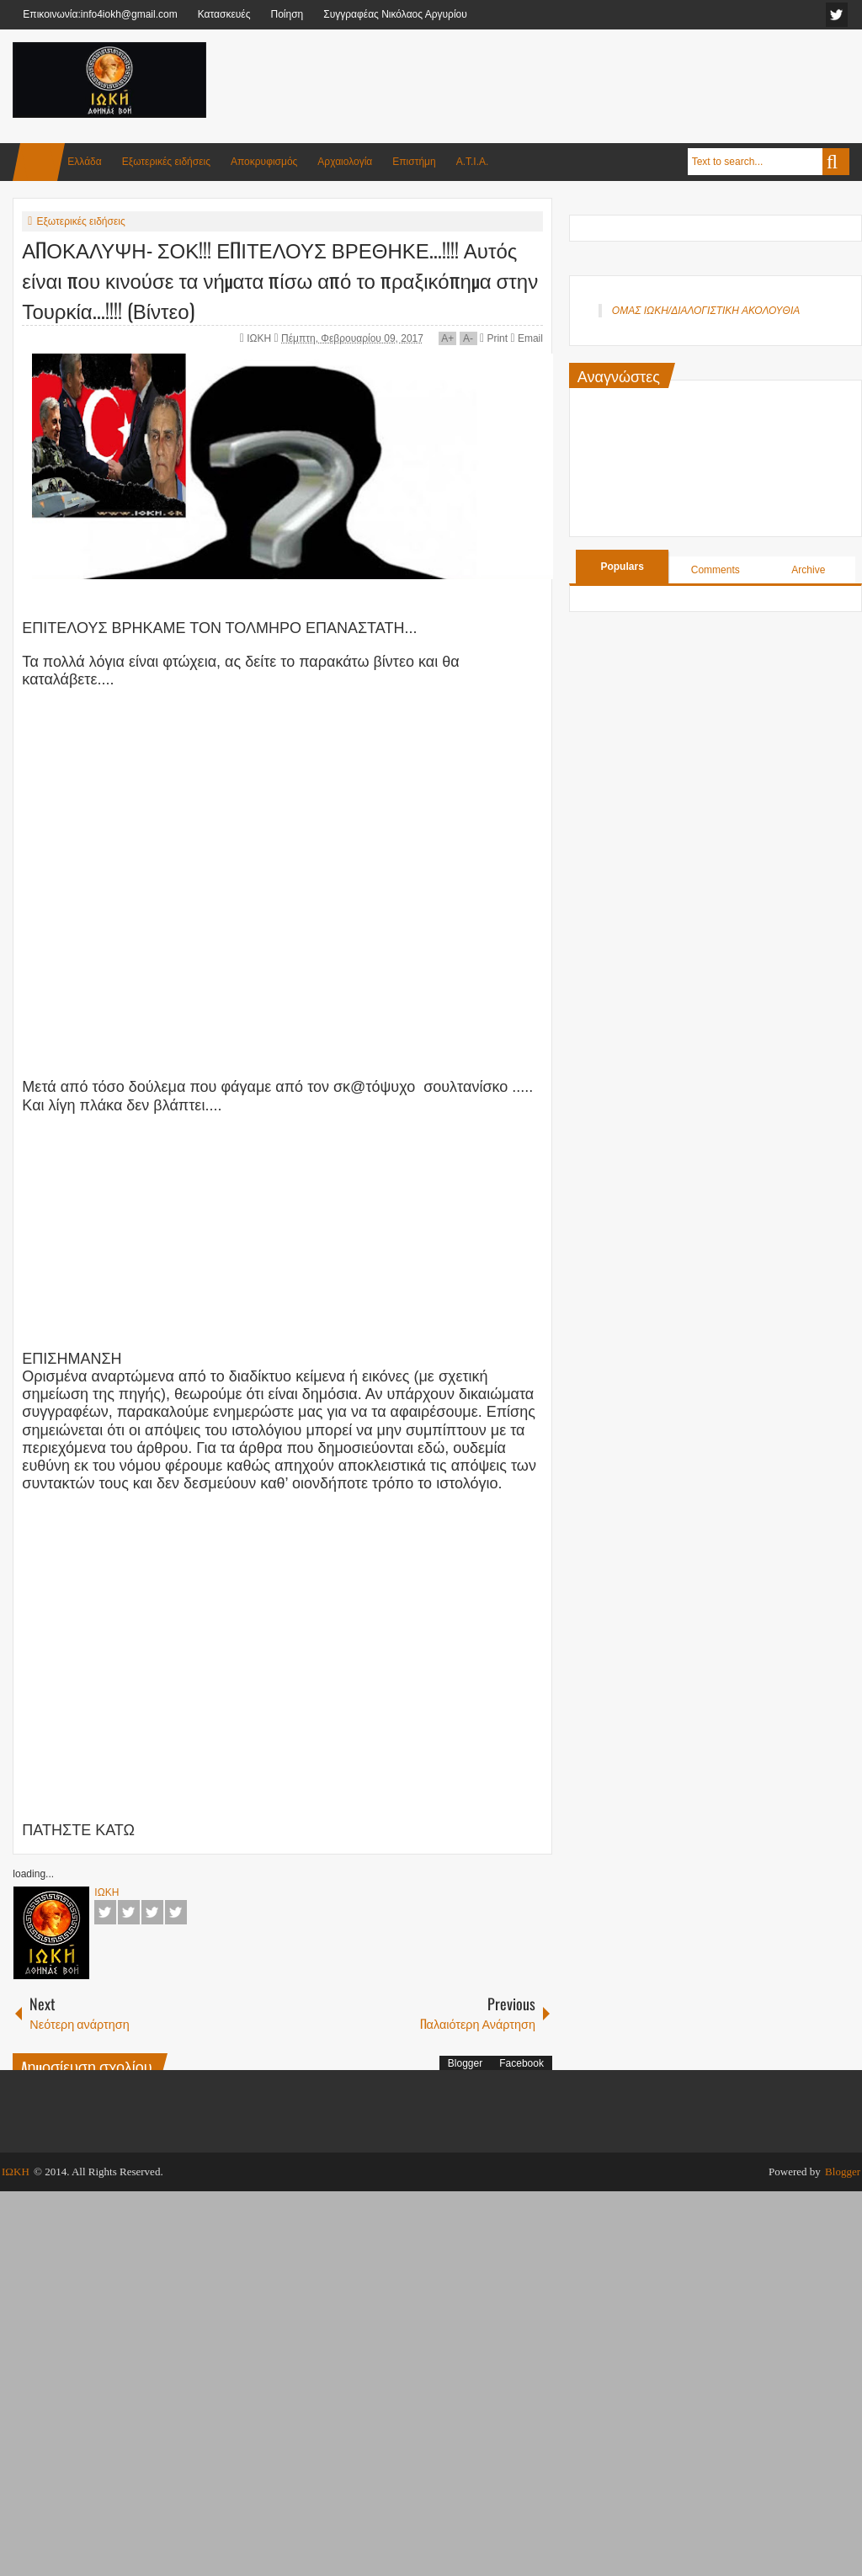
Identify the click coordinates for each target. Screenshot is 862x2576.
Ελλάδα (84, 162)
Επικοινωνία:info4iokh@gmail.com (100, 14)
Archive (808, 570)
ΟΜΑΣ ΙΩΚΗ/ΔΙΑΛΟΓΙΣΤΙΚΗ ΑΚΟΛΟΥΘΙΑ (706, 311)
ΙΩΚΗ (260, 338)
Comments (715, 570)
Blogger (465, 2063)
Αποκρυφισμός (264, 162)
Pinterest (176, 1912)
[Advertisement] (543, 83)
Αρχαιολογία (344, 162)
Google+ (152, 1912)
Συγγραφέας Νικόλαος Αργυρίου (395, 14)
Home (38, 162)
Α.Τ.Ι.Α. (472, 162)
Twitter (129, 1912)
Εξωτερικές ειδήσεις (166, 162)
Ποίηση (286, 14)
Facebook (105, 1912)
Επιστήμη (413, 162)
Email (526, 338)
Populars (621, 566)
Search (835, 161)
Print (494, 338)
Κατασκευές (224, 14)
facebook (837, 15)
